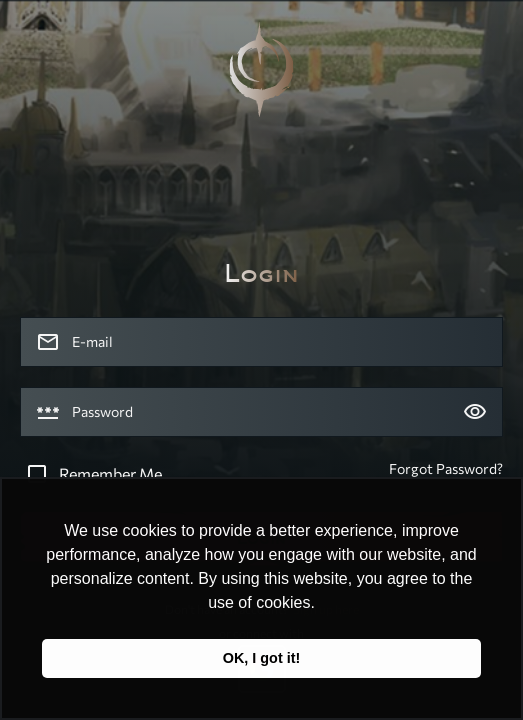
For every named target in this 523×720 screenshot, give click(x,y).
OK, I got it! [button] (262, 658)
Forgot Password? (446, 468)
